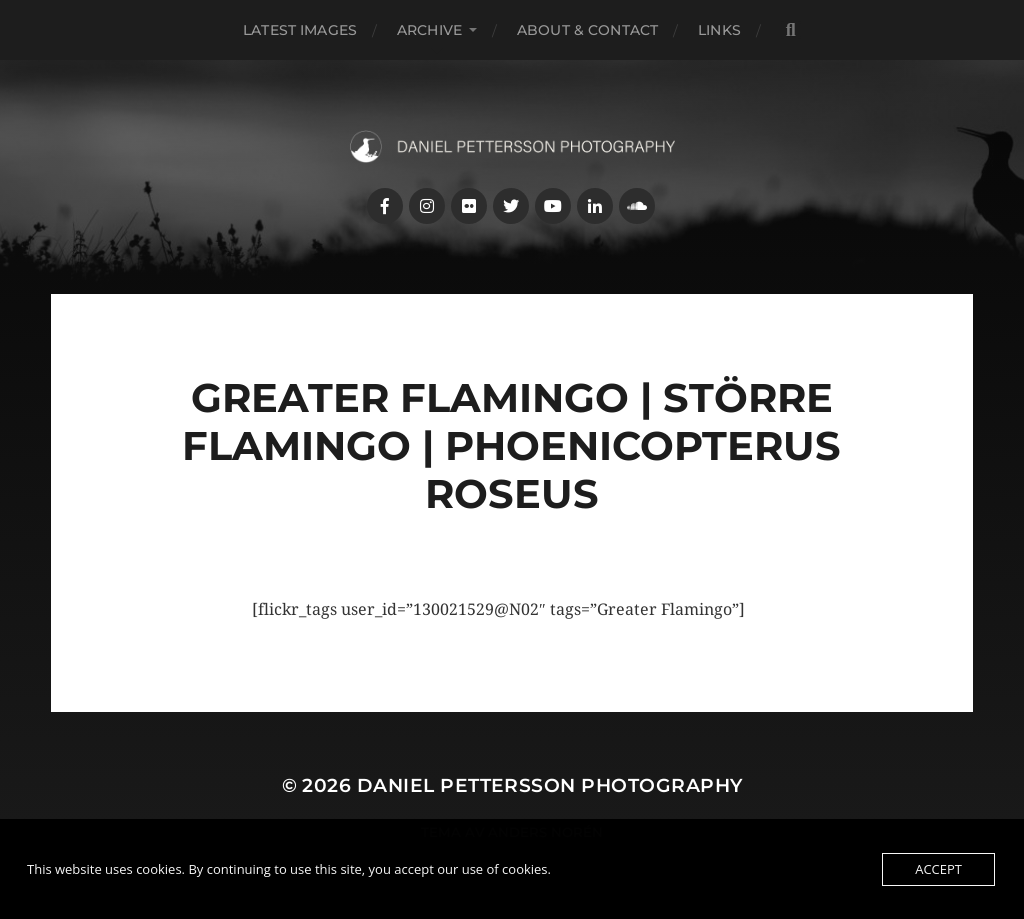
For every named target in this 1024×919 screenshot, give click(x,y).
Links (719, 30)
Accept (938, 869)
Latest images (300, 30)
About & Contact (587, 30)
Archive (429, 30)
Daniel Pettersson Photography (550, 785)
